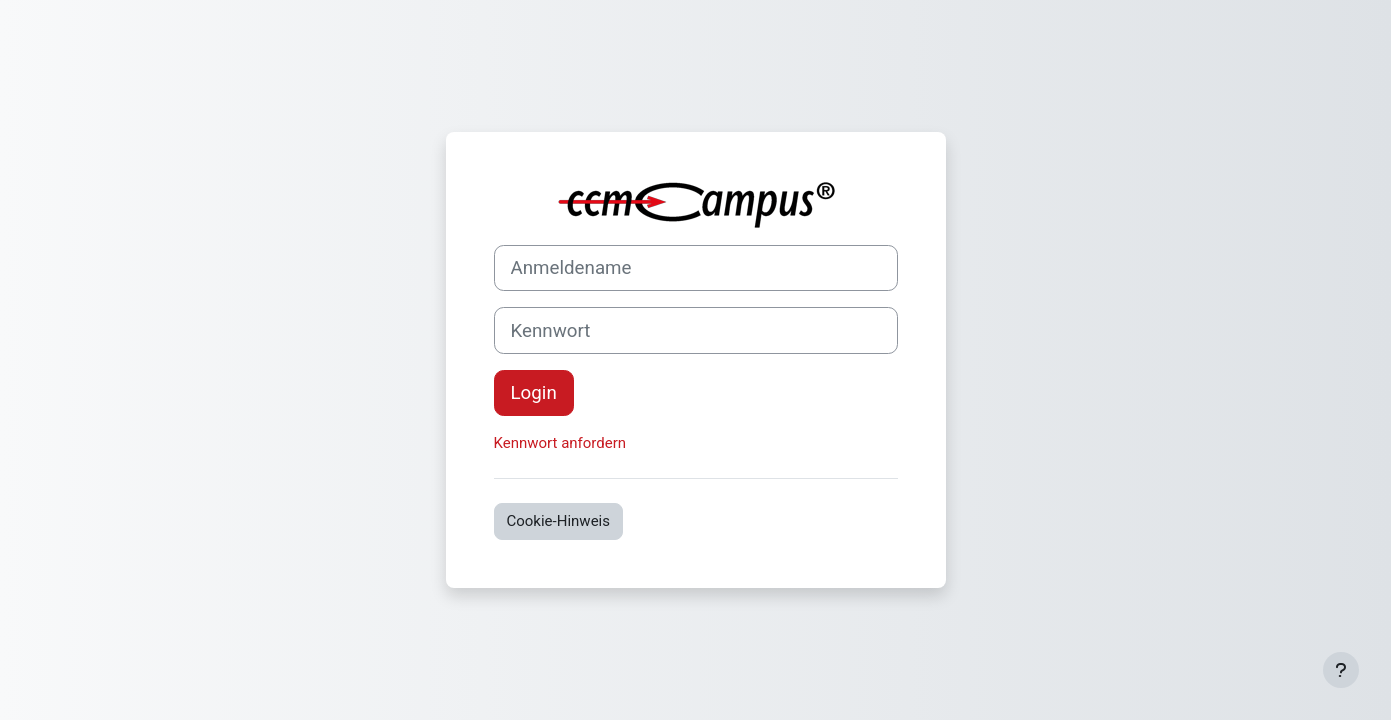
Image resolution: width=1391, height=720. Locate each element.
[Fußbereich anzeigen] (1341, 670)
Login (534, 393)
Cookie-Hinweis (558, 521)
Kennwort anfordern (560, 443)
